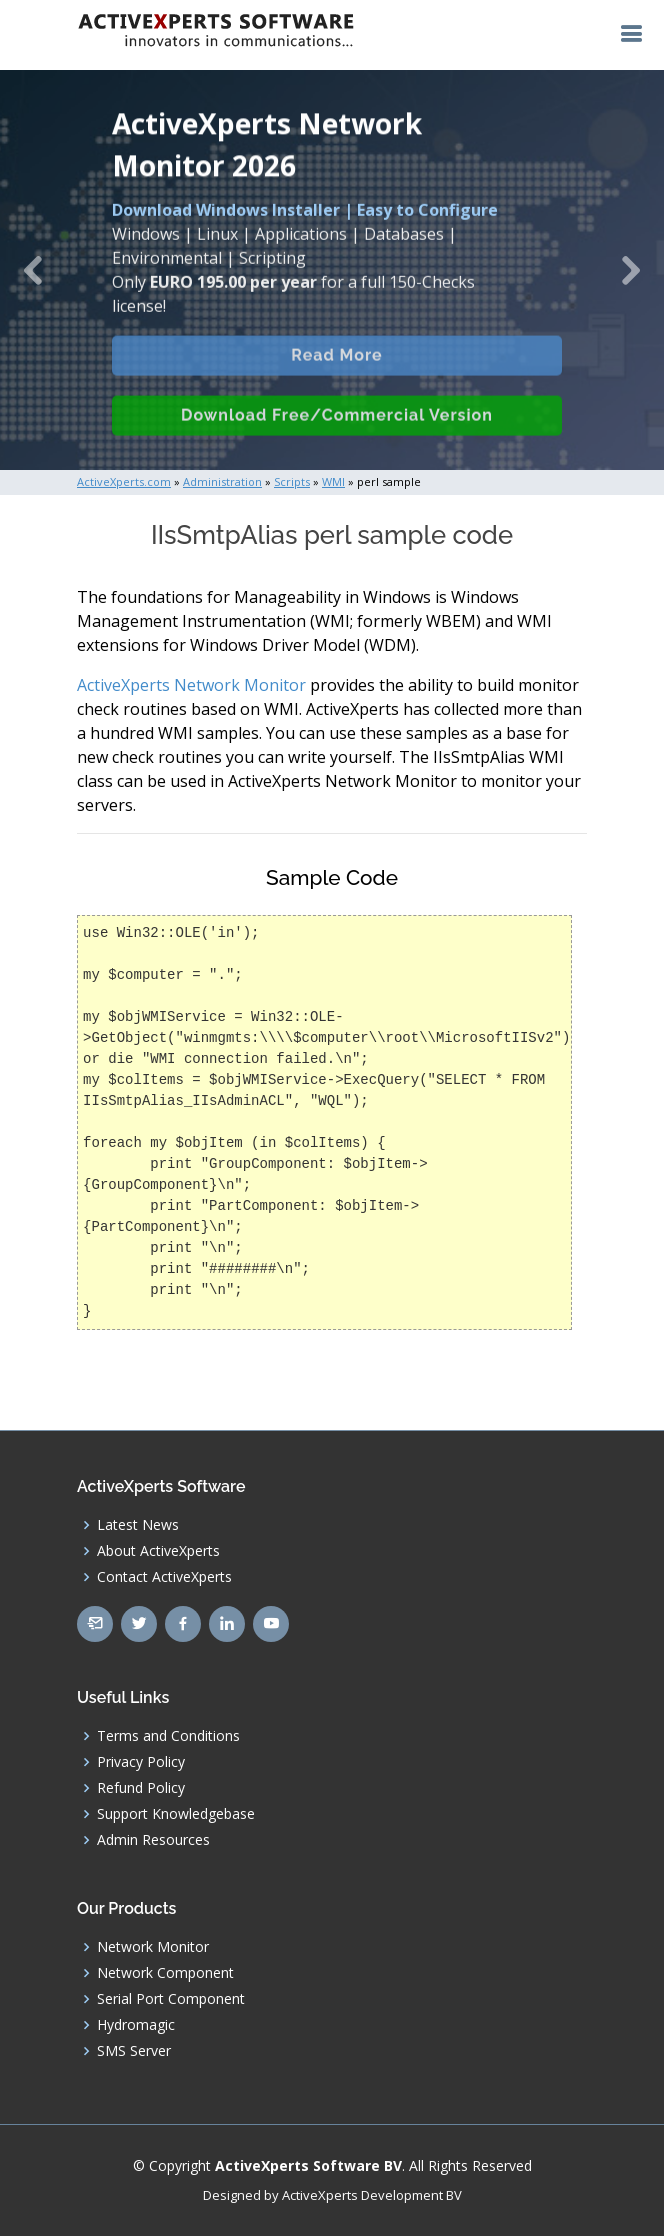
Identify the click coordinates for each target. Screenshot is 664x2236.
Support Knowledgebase (176, 1814)
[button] (33, 270)
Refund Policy (141, 1788)
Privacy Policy (141, 1762)
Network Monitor (153, 1947)
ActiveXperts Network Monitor (191, 685)
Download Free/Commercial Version (337, 436)
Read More (336, 376)
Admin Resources (153, 1840)
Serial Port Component (171, 1999)
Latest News (138, 1525)
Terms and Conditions (168, 1736)
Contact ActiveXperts (164, 1577)
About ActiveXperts (158, 1551)
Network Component (165, 1973)
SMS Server (134, 2051)
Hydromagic (136, 2025)
